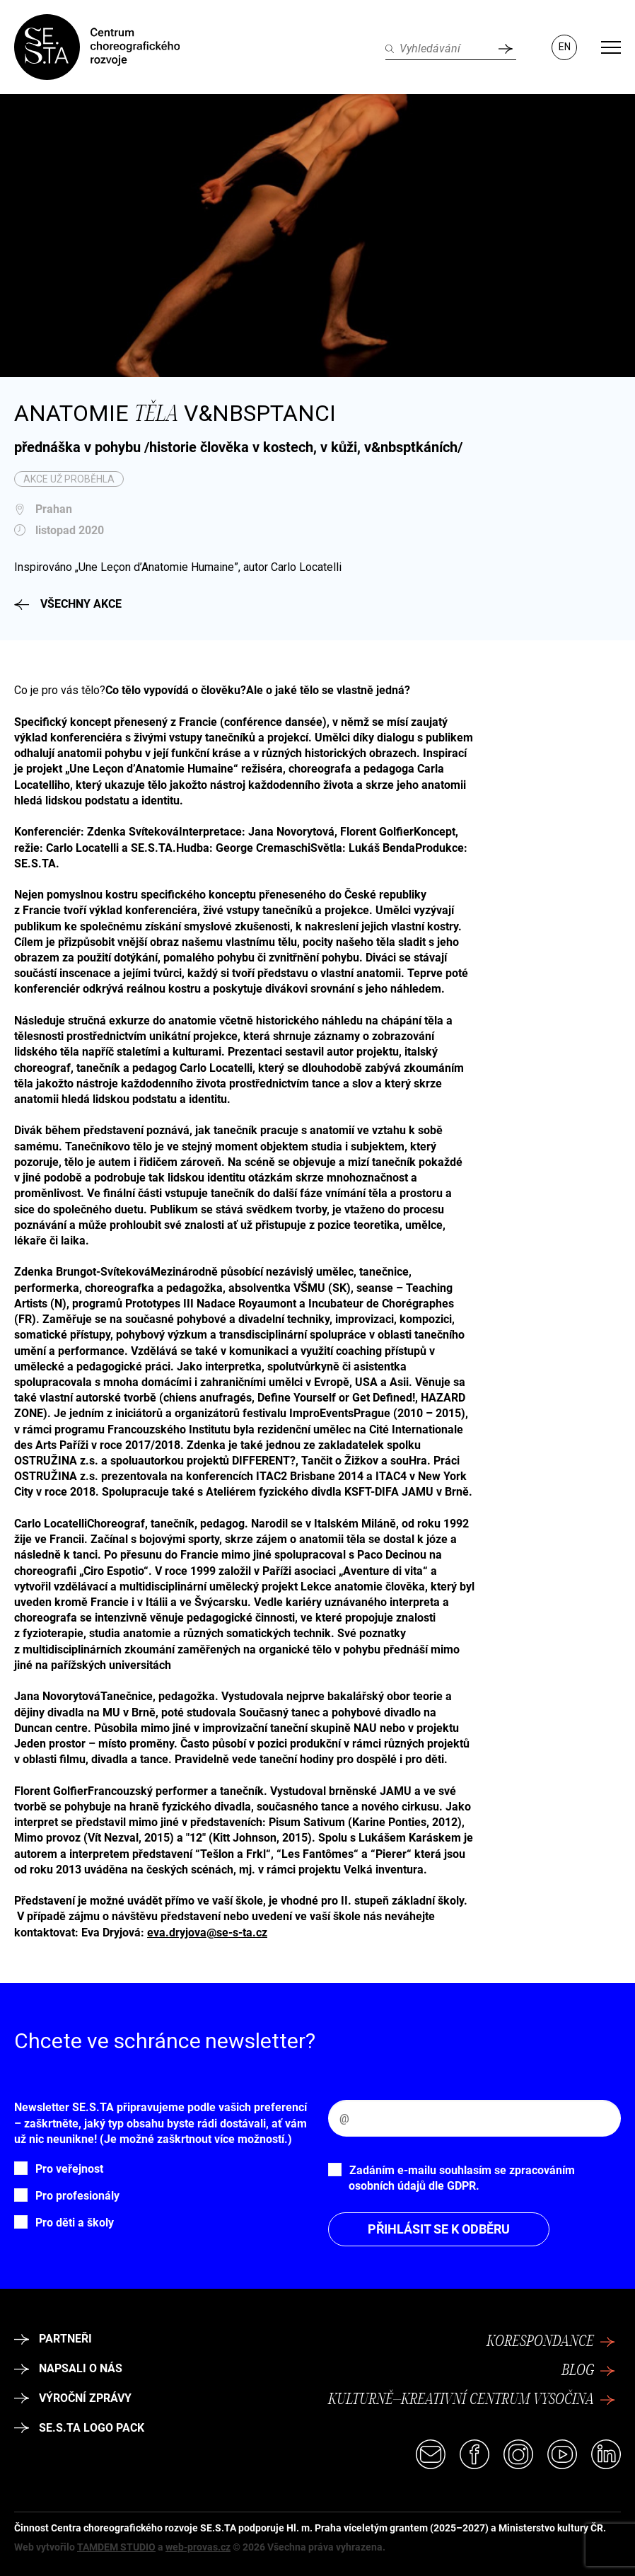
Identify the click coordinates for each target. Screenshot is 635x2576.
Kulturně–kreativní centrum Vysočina (471, 2399)
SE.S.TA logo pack (79, 2428)
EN (565, 46)
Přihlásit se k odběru (439, 2229)
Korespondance (551, 2341)
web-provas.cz (198, 2547)
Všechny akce (68, 604)
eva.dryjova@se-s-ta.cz (207, 1932)
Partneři (53, 2338)
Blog (588, 2370)
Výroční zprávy (73, 2398)
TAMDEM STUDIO (116, 2547)
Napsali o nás (68, 2368)
